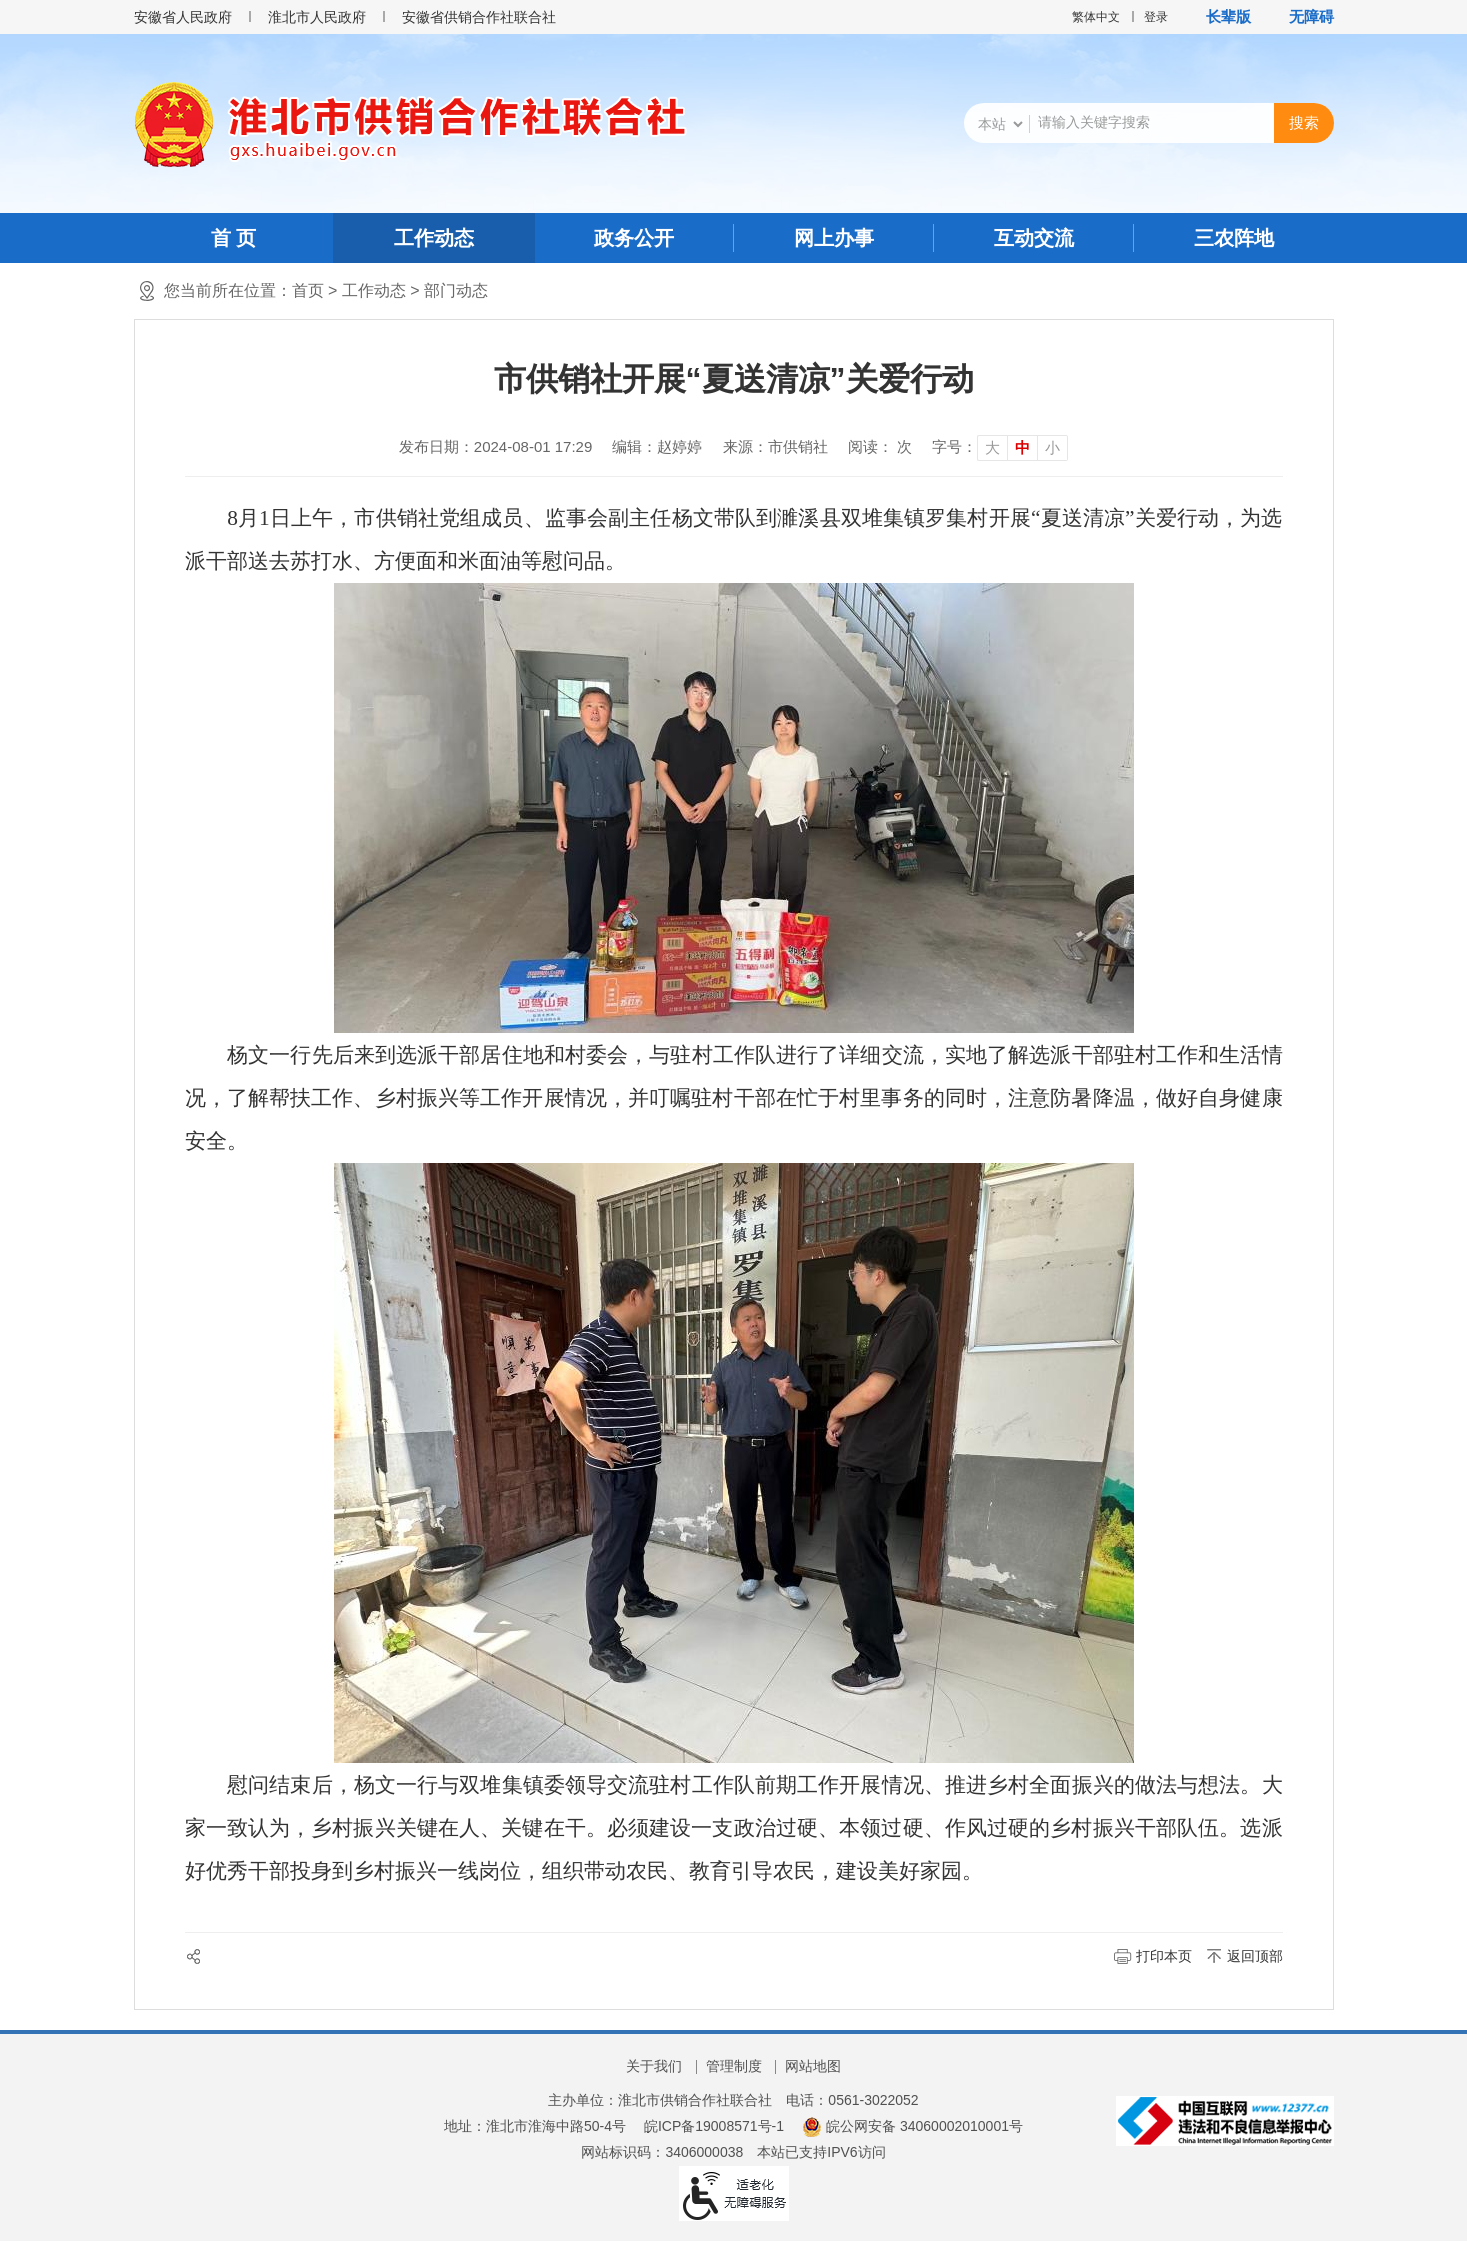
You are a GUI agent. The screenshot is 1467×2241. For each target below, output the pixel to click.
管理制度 (734, 2066)
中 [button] (1022, 447)
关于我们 (654, 2066)
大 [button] (992, 447)
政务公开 (634, 238)
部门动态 (456, 290)
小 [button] (1052, 447)
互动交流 (1034, 238)
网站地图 (813, 2066)
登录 (1156, 17)
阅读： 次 (880, 446)
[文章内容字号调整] (1000, 447)
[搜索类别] (1000, 124)
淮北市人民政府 (317, 17)
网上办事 (834, 238)
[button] (1218, 17)
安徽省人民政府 (183, 17)
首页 (308, 290)
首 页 (234, 238)
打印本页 (1164, 1956)
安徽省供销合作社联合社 (479, 17)
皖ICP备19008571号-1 (714, 2126)
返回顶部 (1255, 1956)
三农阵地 (1234, 238)
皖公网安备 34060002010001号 (912, 2126)
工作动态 (434, 238)
